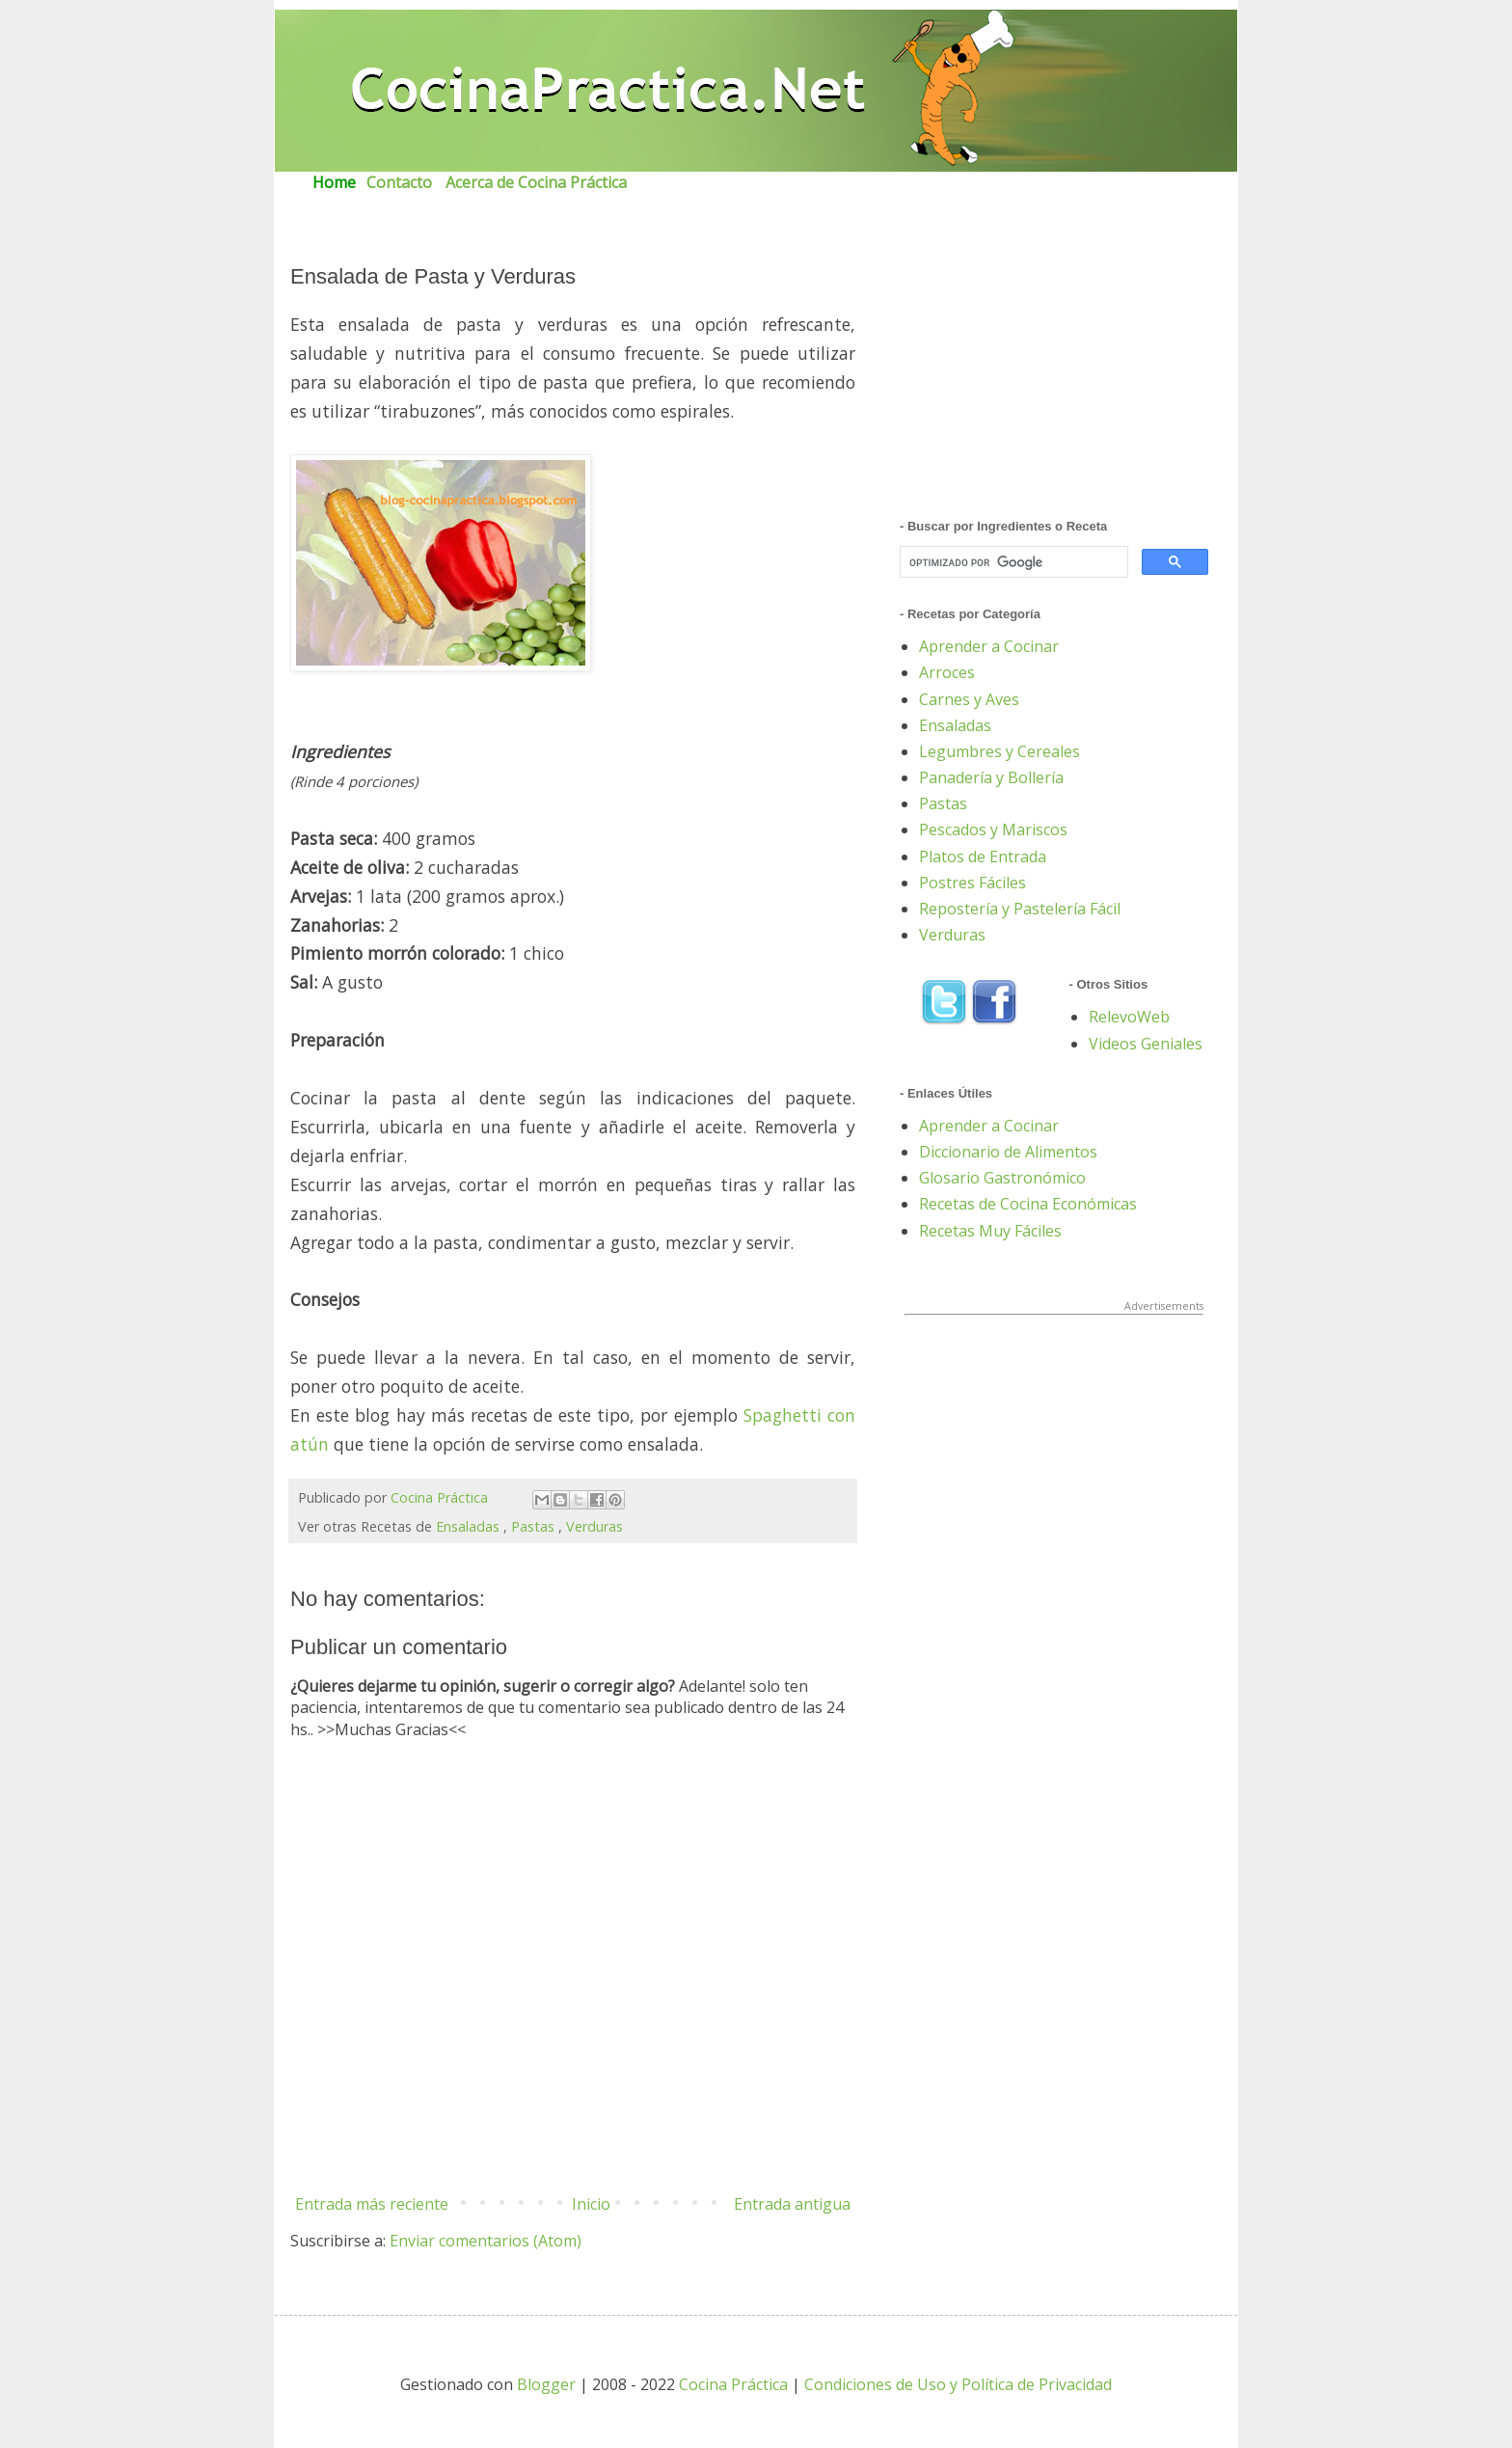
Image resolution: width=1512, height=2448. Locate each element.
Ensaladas (468, 1526)
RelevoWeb (1129, 1016)
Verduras (594, 1526)
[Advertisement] (1054, 369)
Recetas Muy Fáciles (990, 1230)
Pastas (532, 1526)
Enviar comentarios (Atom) (485, 2240)
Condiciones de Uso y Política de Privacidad (958, 2384)
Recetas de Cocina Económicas (1028, 1203)
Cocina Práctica (439, 1497)
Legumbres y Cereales (999, 751)
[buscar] (1012, 563)
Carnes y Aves (969, 699)
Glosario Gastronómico (1002, 1177)
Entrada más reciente (371, 2204)
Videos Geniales (1145, 1043)
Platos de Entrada (982, 856)
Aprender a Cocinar (989, 646)
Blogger (548, 2384)
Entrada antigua (792, 2204)
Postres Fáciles (972, 882)
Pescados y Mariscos (993, 829)
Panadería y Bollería (991, 777)
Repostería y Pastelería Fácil (1019, 908)
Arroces (947, 672)
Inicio (591, 2204)
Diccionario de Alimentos (1008, 1151)
